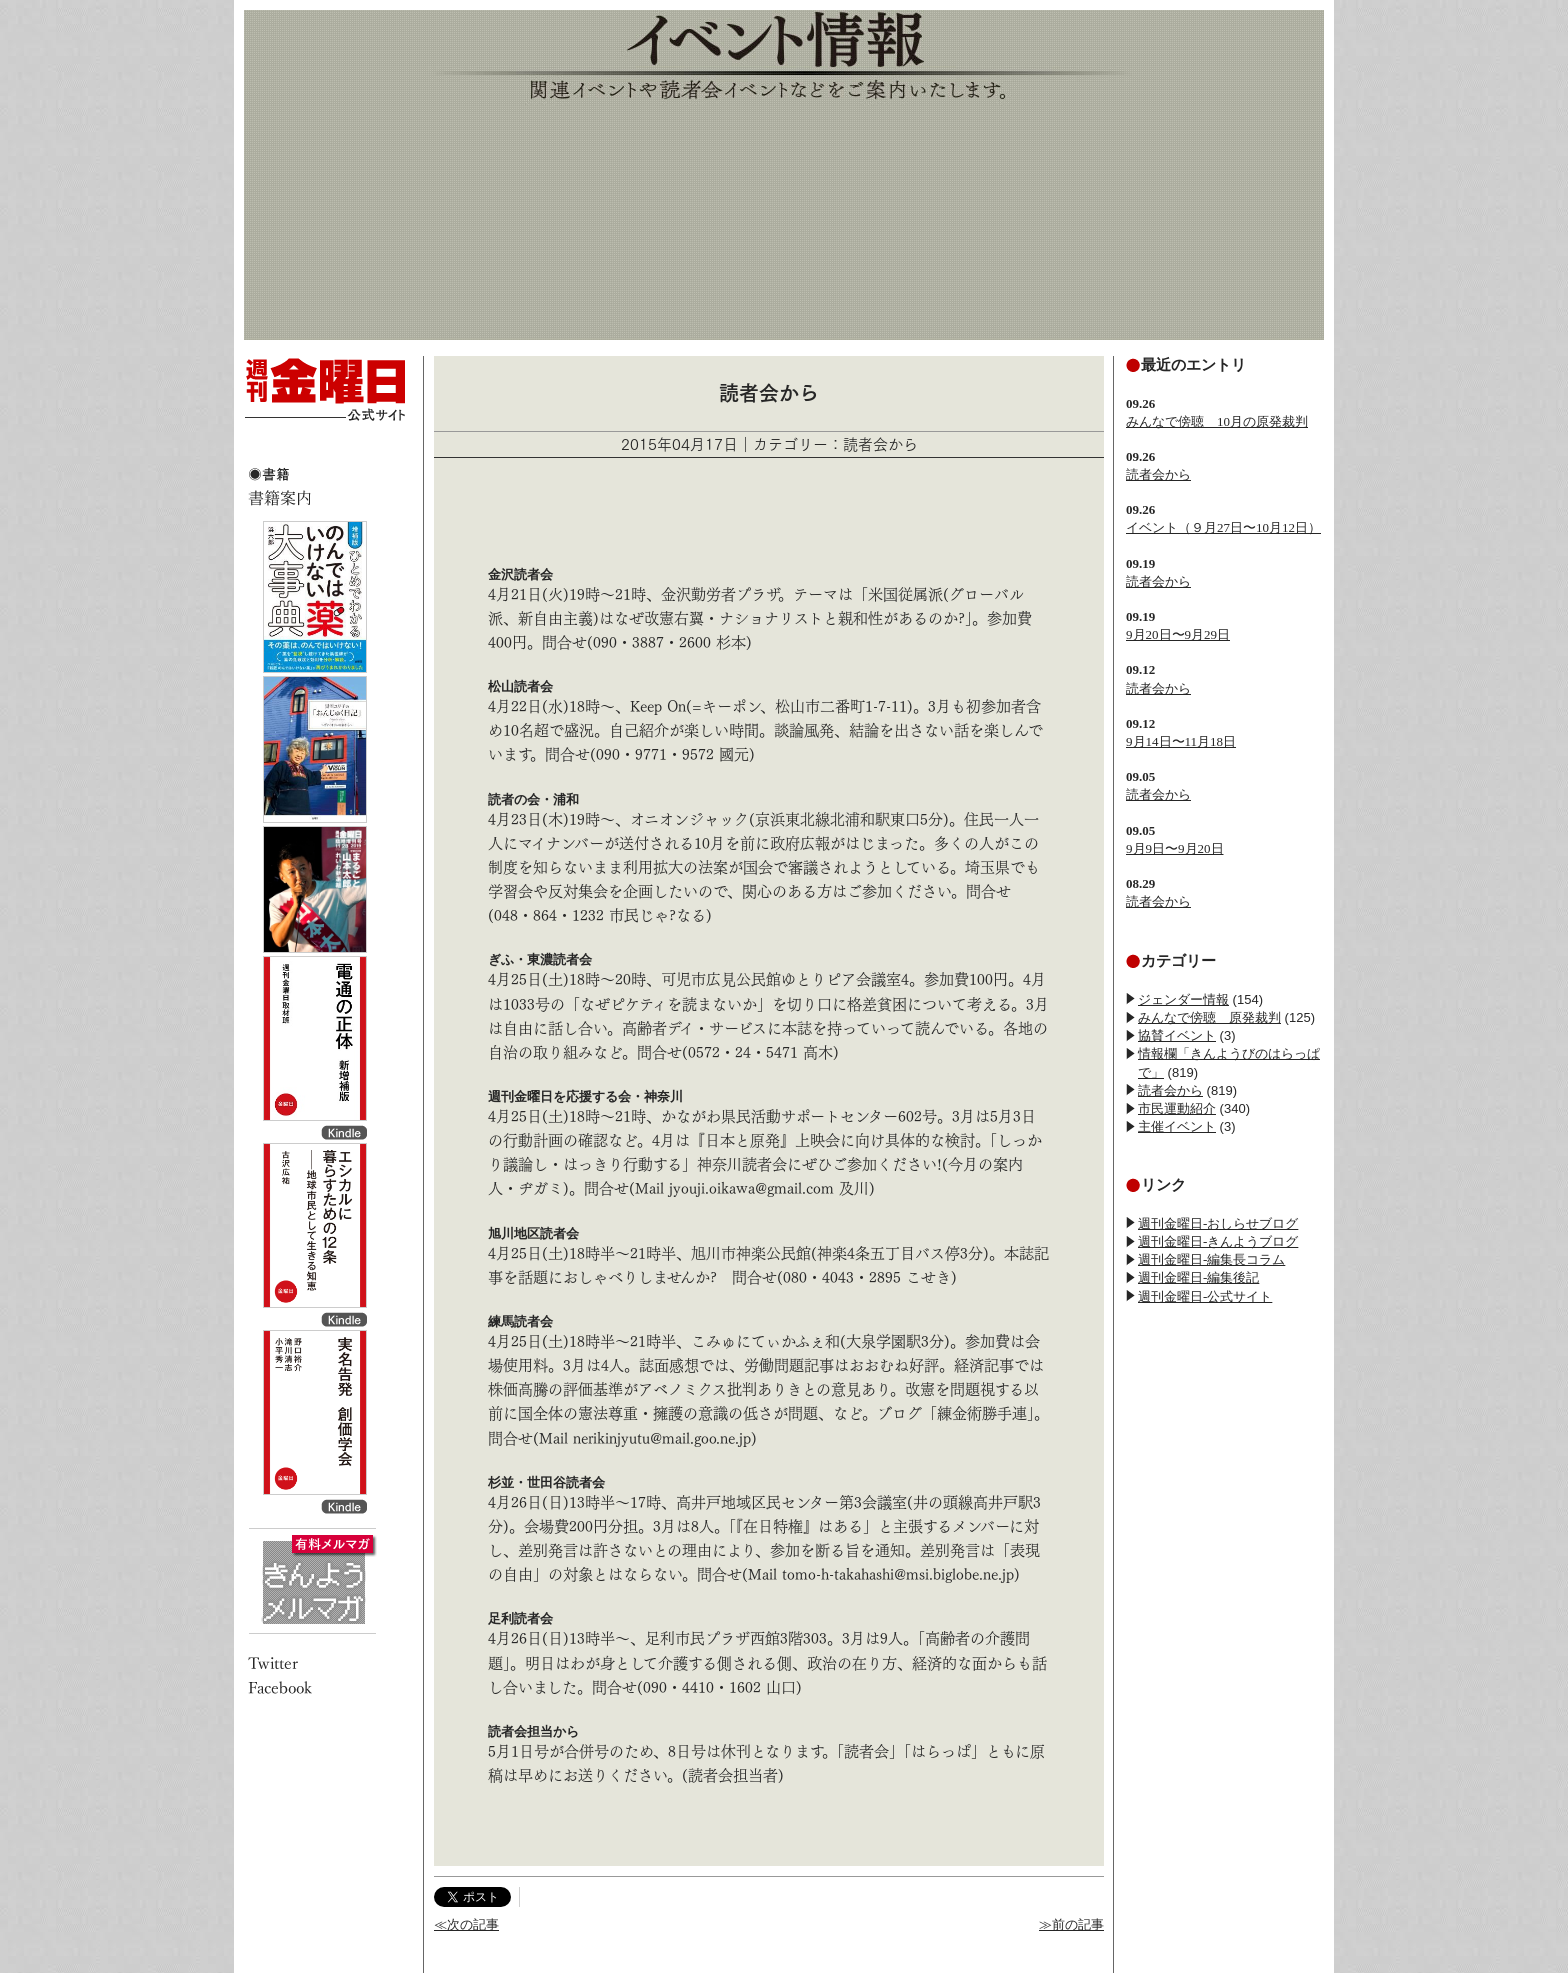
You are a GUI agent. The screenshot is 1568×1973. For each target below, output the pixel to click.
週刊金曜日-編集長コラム (1211, 1259)
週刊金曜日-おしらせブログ (1218, 1223)
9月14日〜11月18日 (1181, 741)
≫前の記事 (1071, 1924)
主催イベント (1177, 1126)
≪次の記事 (466, 1924)
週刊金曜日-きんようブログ (1218, 1241)
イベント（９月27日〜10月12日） (1223, 527)
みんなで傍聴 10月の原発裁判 (1217, 421)
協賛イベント (1177, 1035)
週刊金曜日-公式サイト (1205, 1296)
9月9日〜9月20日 (1175, 848)
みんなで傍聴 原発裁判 (1209, 1017)
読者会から (1158, 474)
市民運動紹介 (1177, 1108)
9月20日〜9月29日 (1178, 634)
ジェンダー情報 (1183, 999)
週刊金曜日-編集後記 (1198, 1277)
